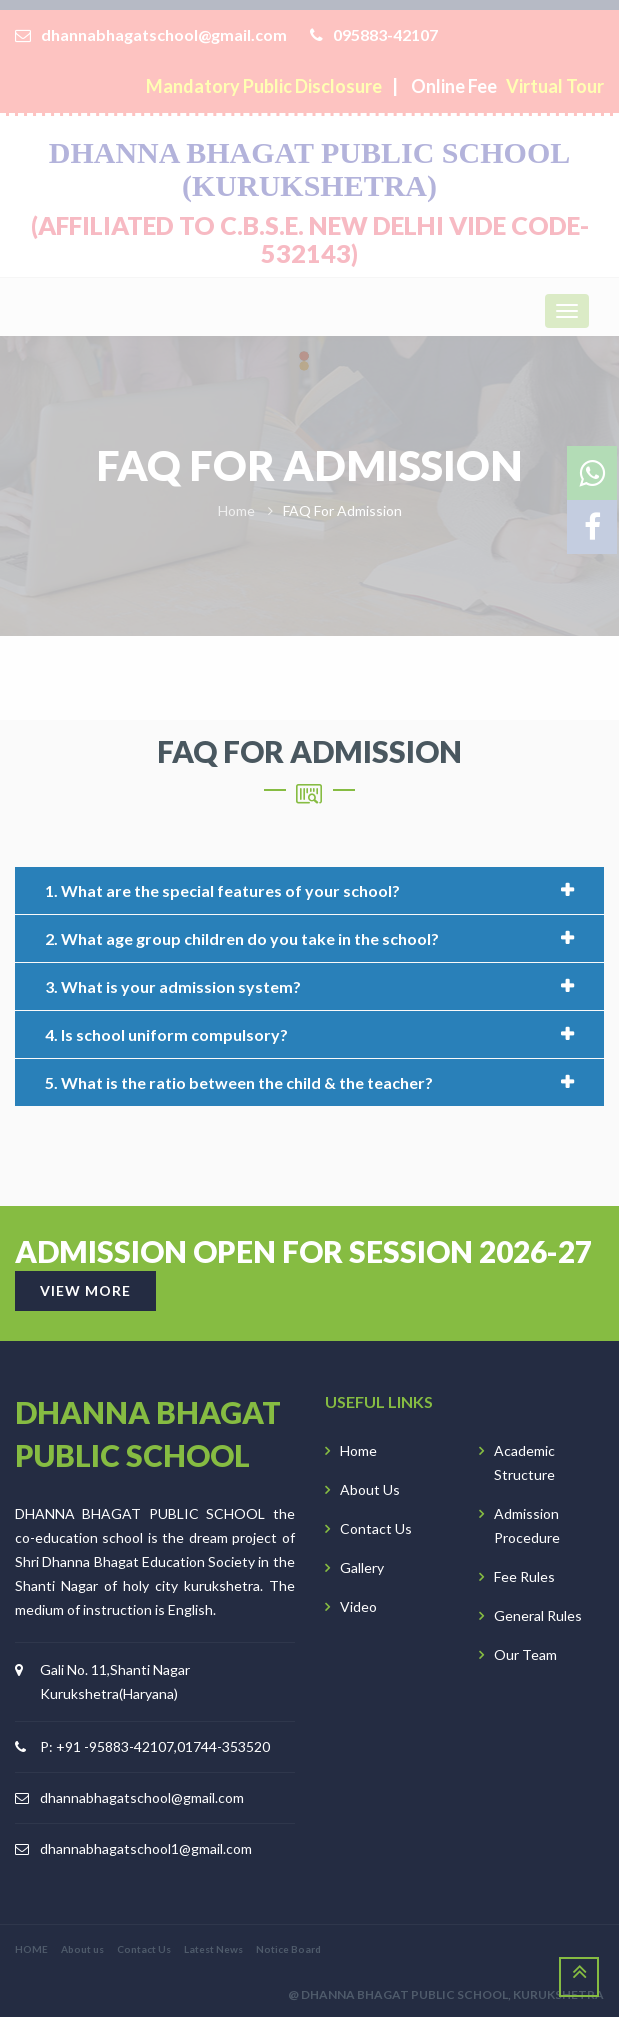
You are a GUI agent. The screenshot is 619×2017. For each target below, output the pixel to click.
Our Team (525, 1654)
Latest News (213, 1949)
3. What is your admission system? (173, 986)
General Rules (538, 1615)
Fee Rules (524, 1576)
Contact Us (376, 1528)
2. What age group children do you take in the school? (242, 938)
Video (358, 1606)
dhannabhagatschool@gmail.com (142, 1797)
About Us (370, 1489)
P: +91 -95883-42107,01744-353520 (155, 1746)
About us (82, 1949)
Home (358, 1450)
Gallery (362, 1567)
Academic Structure (524, 1462)
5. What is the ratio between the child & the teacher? (239, 1082)
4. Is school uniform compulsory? (166, 1034)
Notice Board (288, 1949)
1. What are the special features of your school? (222, 890)
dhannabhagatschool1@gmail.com (146, 1848)
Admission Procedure (527, 1525)
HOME (31, 1949)
